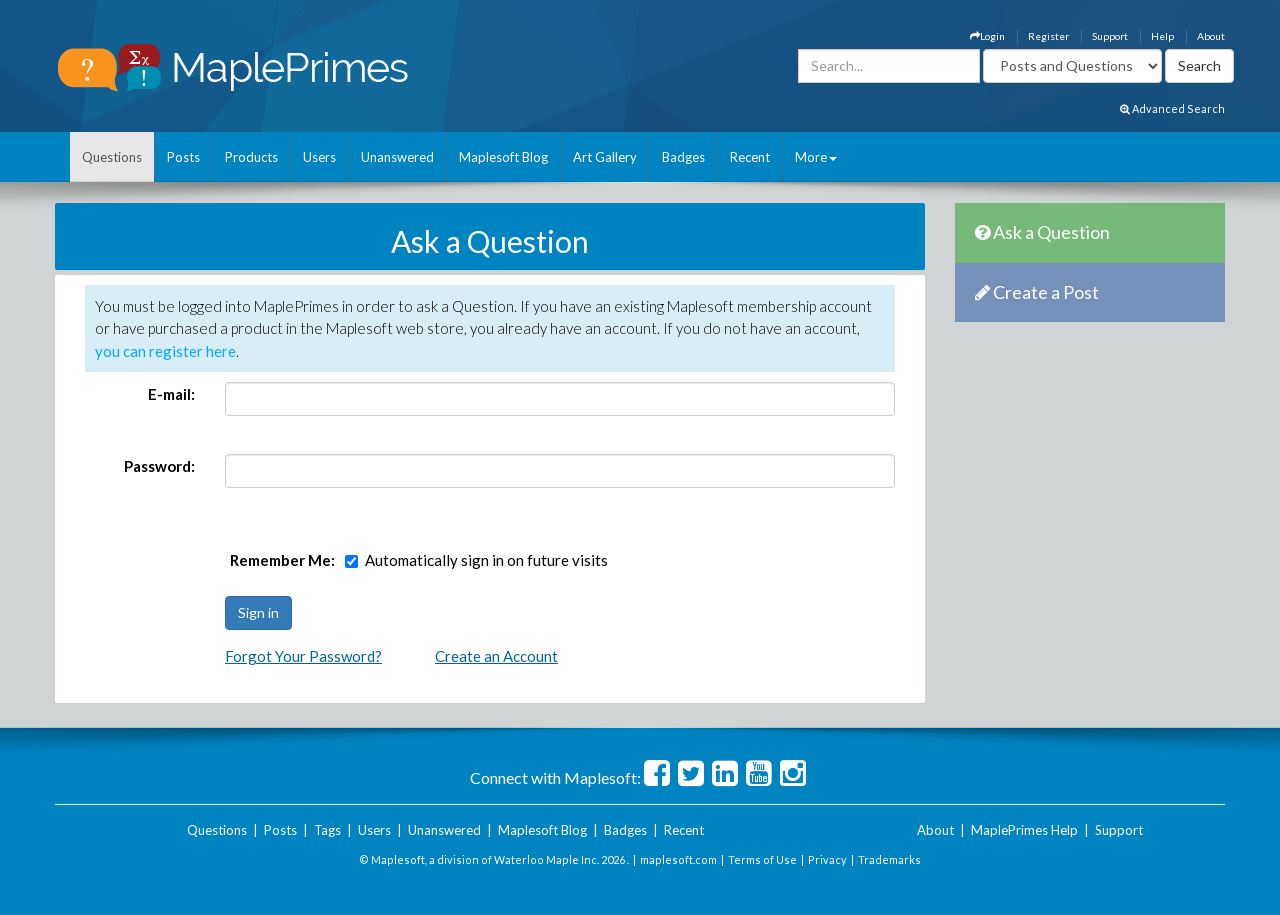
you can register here (165, 351)
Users (319, 157)
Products (251, 157)
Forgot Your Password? (303, 656)
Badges (683, 157)
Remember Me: (282, 560)
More (816, 157)
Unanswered (397, 157)
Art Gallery (605, 157)
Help (1162, 36)
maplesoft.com (678, 859)
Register (1048, 36)
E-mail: (171, 394)
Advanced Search (1172, 108)
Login (987, 36)
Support (1110, 36)
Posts (183, 157)
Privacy (827, 859)
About (1211, 36)
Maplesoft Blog (503, 157)
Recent (750, 157)
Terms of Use (762, 859)
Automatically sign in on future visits (486, 560)
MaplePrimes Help (1024, 830)
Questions (112, 157)
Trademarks (889, 859)
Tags (327, 830)
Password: (159, 466)
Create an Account (496, 656)
